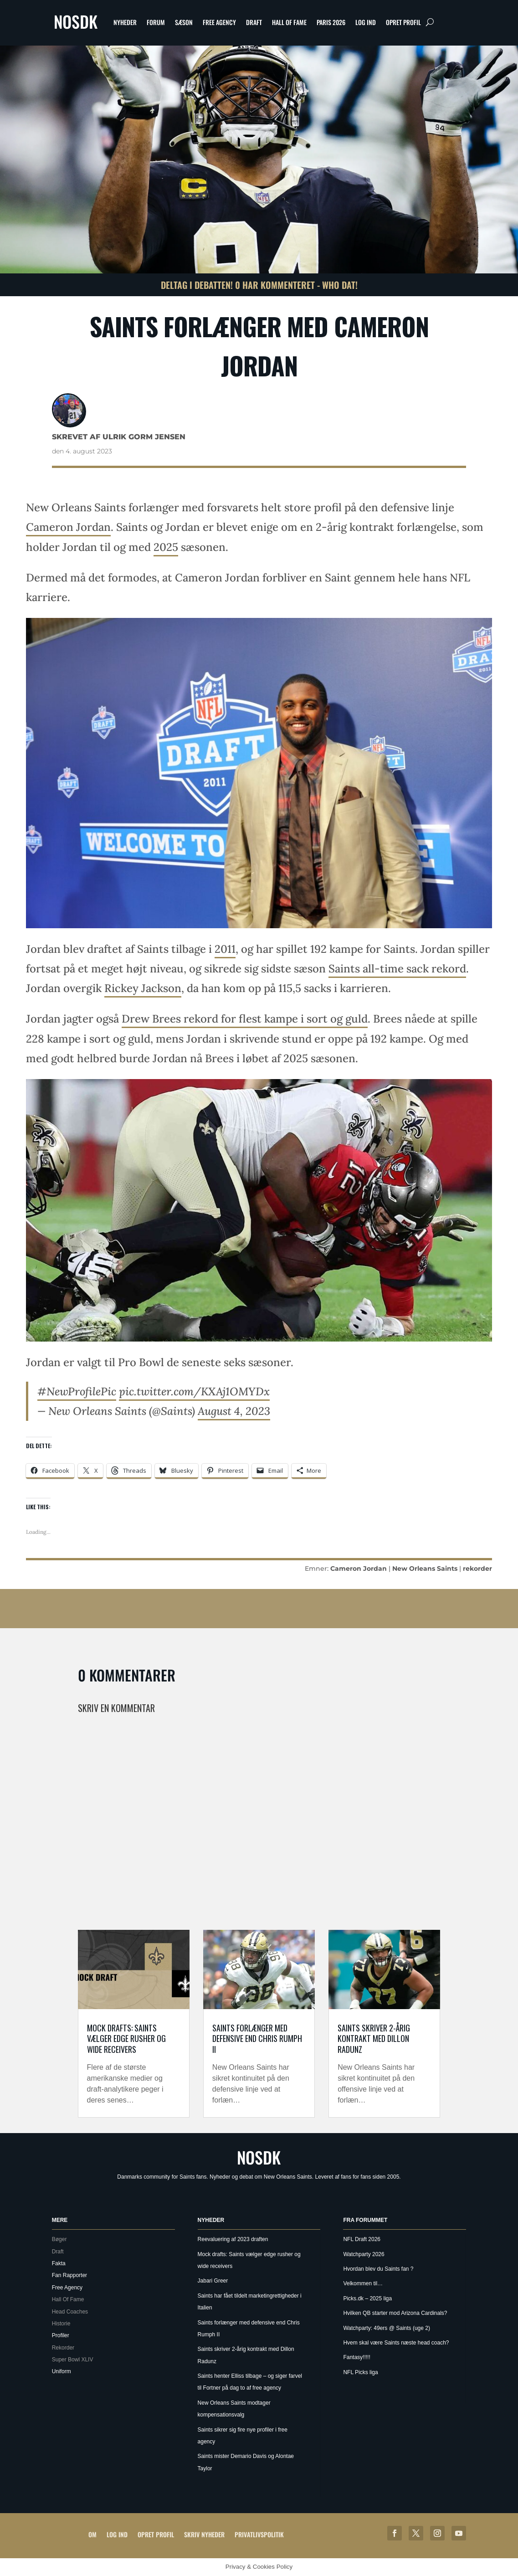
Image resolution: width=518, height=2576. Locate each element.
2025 (166, 547)
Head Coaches (70, 2312)
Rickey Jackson (142, 988)
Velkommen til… (363, 2283)
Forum (156, 22)
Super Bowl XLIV (72, 2359)
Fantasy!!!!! (356, 2357)
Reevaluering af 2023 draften (233, 2239)
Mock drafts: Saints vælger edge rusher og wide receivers (126, 2038)
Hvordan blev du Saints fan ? (378, 2269)
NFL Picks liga (360, 2372)
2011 (225, 949)
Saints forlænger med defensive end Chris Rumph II (257, 2038)
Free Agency (219, 22)
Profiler (60, 2335)
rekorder (477, 1568)
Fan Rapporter (69, 2275)
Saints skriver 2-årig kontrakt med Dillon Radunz (374, 2038)
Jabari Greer (213, 2281)
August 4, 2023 (234, 1411)
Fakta (59, 2263)
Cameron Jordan (68, 527)
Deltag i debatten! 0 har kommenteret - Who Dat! (259, 285)
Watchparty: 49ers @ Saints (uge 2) (386, 2328)
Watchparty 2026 (363, 2254)
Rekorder (63, 2348)
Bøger (59, 2239)
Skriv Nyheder (204, 2534)
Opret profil (403, 22)
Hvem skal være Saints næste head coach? (396, 2342)
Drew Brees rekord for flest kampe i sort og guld (245, 1019)
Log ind (365, 22)
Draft (254, 22)
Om (92, 2534)
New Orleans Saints (424, 1568)
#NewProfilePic (76, 1391)
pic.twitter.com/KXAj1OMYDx (194, 1391)
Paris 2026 (331, 22)
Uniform (61, 2371)
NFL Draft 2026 (361, 2239)
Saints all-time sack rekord (397, 969)
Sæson (184, 22)
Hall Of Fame (289, 22)
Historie (61, 2323)
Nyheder (125, 22)
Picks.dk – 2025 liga (367, 2298)
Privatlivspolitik (259, 2534)
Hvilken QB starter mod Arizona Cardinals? (395, 2313)
